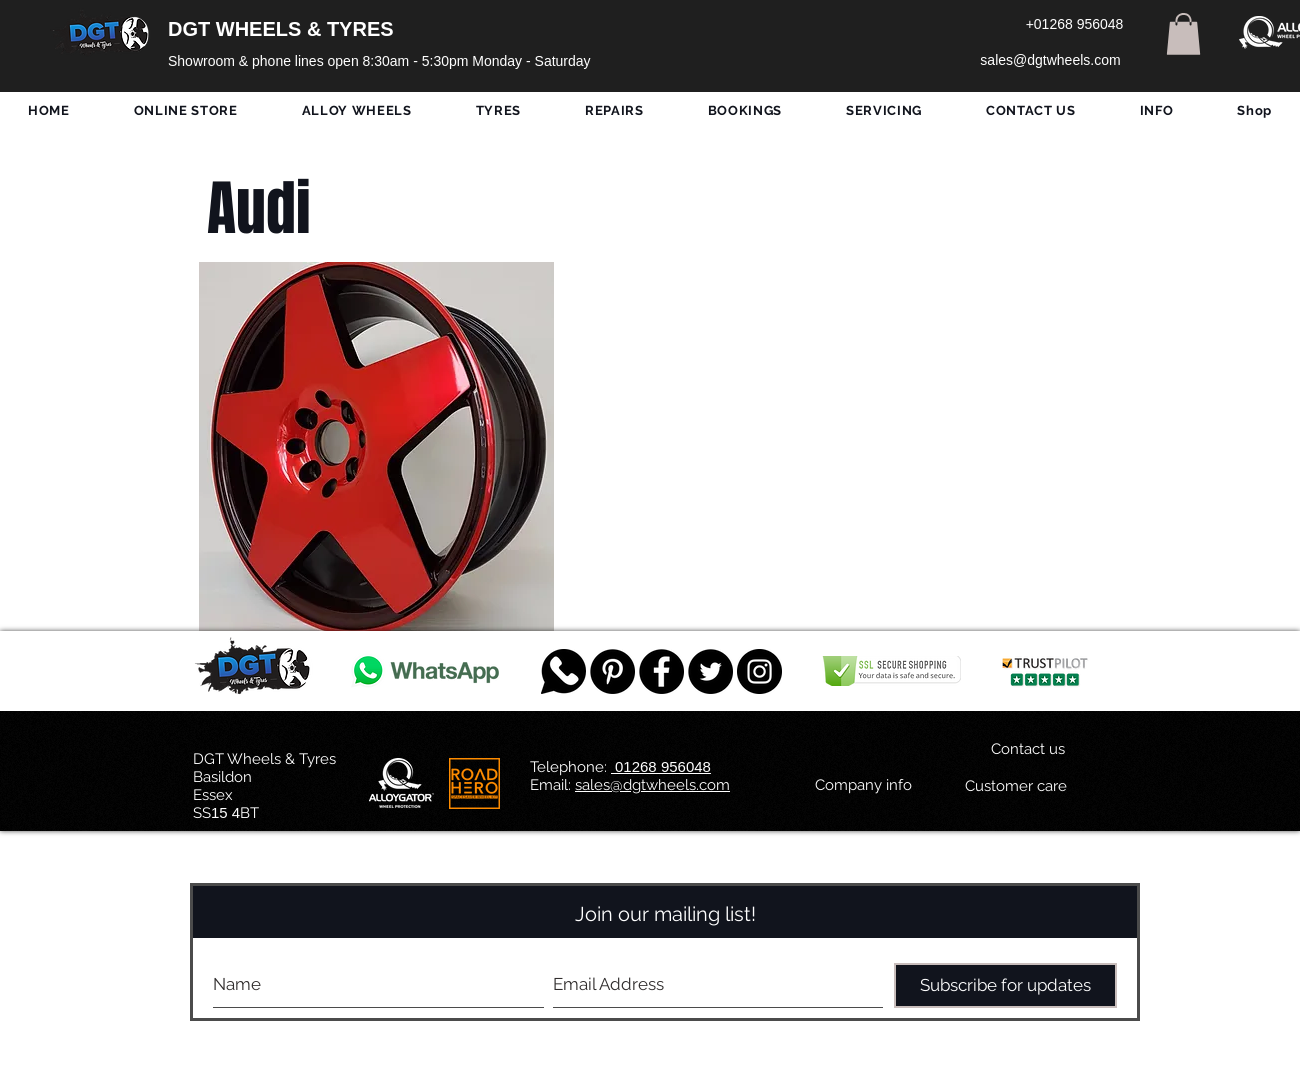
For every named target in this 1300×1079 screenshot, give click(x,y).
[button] (1183, 34)
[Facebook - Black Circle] (661, 671)
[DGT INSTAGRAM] (759, 671)
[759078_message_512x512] (563, 671)
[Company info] (863, 785)
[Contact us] (1028, 749)
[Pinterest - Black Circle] (612, 671)
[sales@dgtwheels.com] (1050, 61)
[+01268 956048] (1074, 25)
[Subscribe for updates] (1005, 985)
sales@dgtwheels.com (652, 785)
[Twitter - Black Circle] (710, 671)
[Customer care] (1015, 786)
